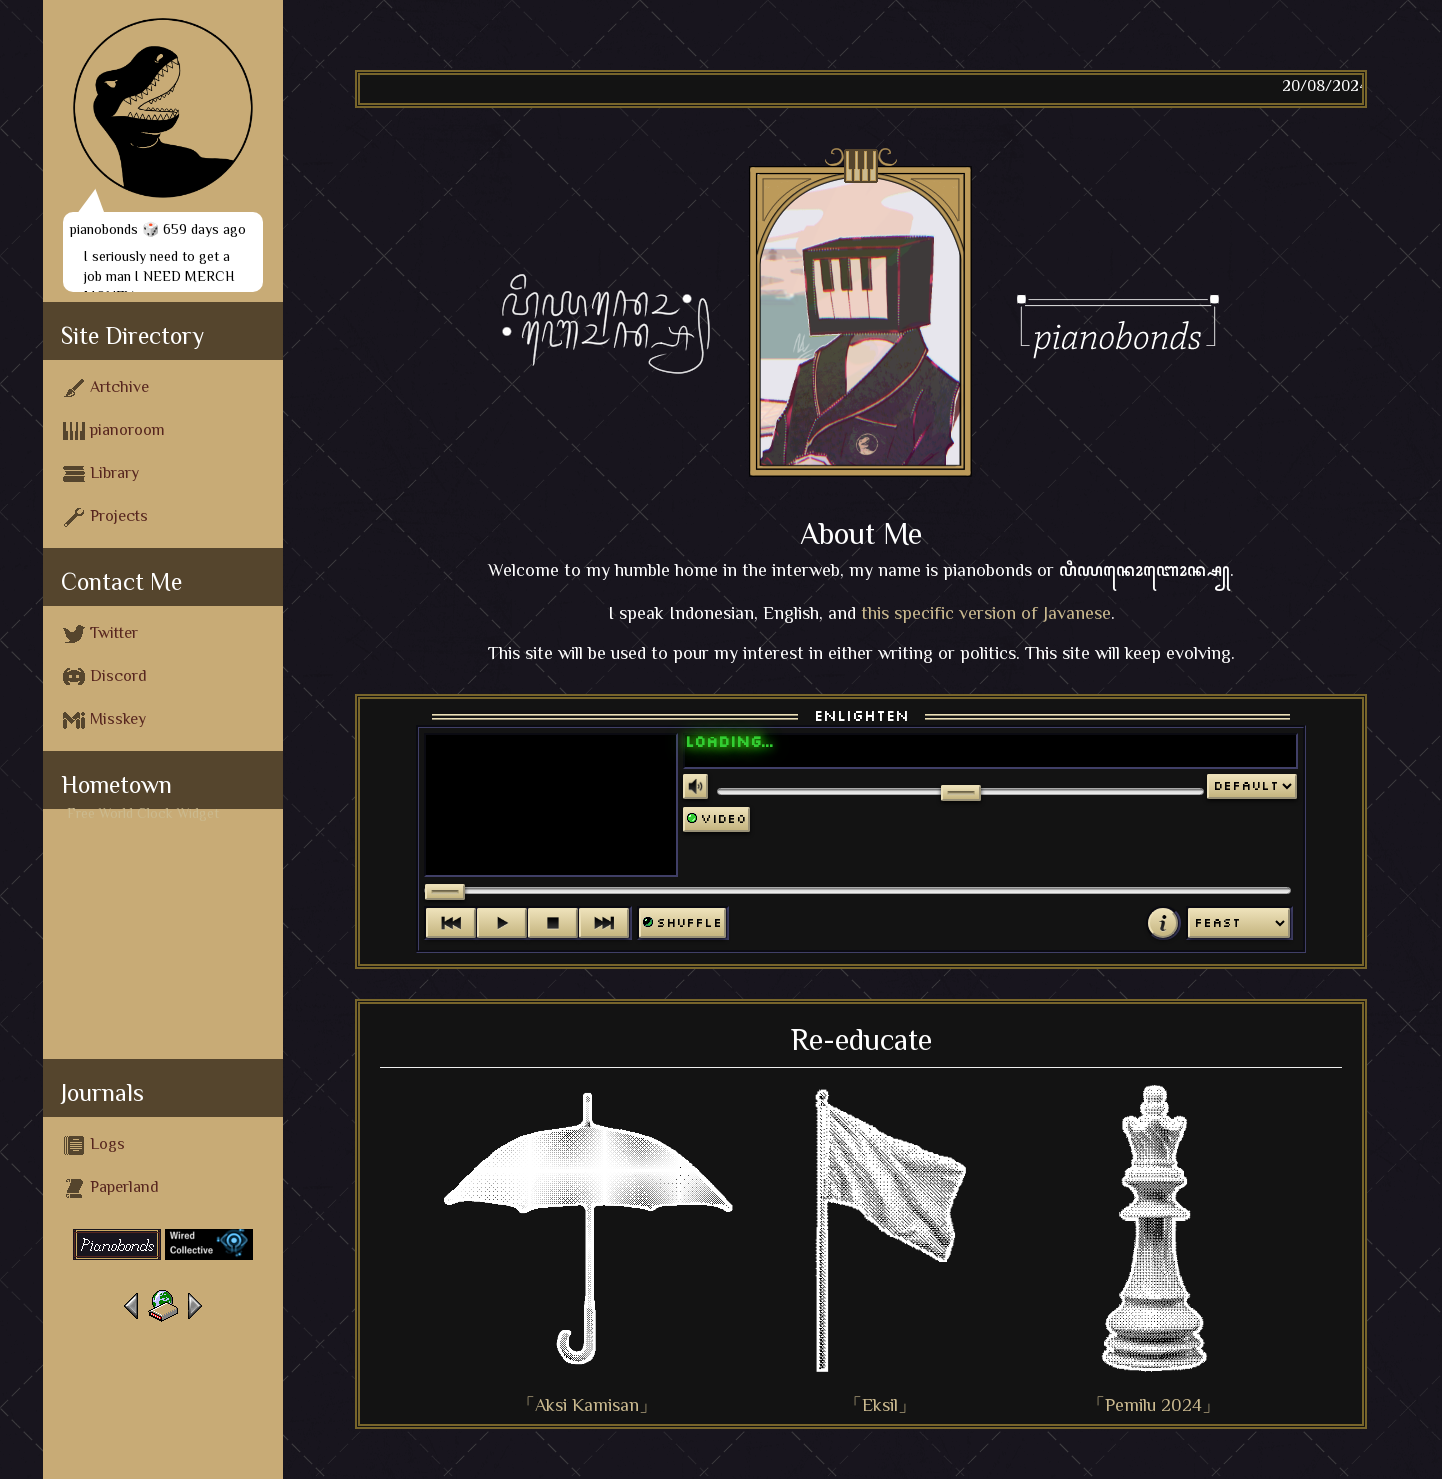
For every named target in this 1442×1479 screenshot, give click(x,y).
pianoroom (114, 431)
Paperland (111, 1188)
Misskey (104, 720)
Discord (105, 677)
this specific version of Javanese (986, 613)
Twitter (100, 634)
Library (101, 474)
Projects (105, 517)
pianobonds (104, 229)
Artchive (106, 388)
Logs (94, 1145)
